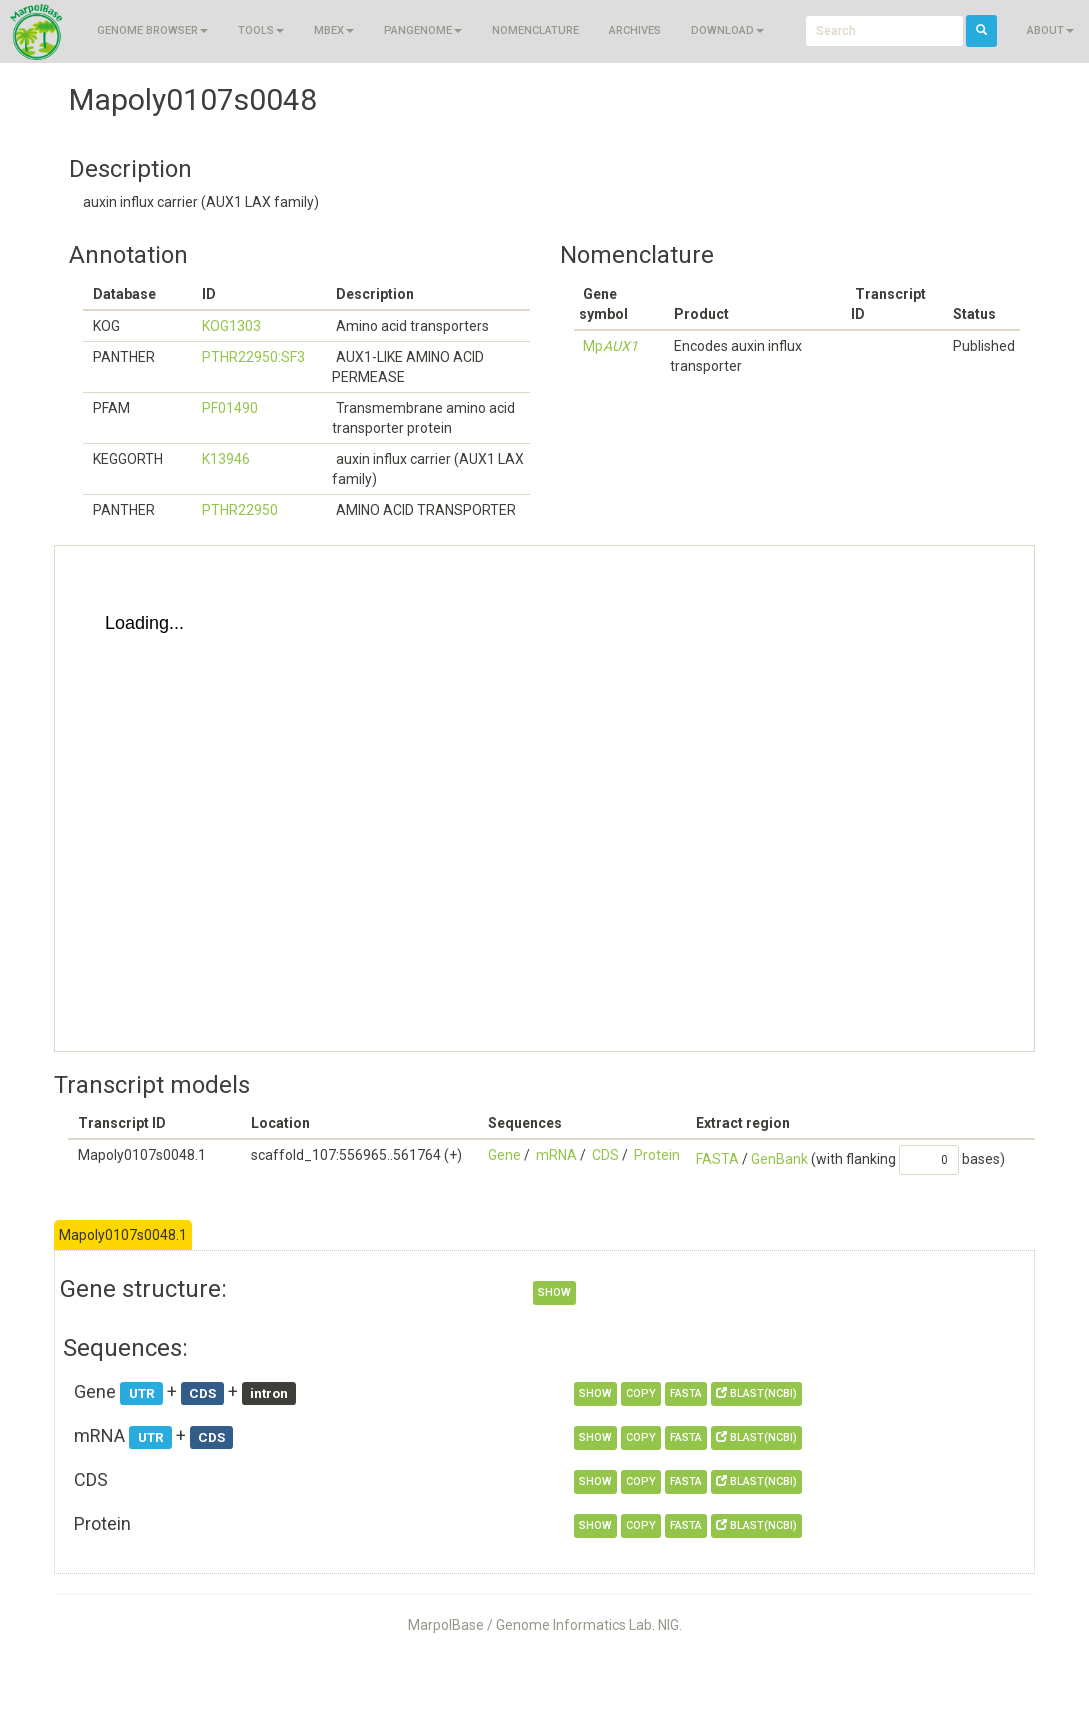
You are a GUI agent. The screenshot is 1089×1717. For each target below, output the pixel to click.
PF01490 (230, 408)
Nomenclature (535, 30)
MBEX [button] (334, 30)
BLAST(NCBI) (756, 1393)
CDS (605, 1155)
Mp (610, 346)
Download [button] (727, 30)
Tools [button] (261, 30)
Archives (635, 30)
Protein (657, 1155)
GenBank (779, 1159)
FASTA (717, 1159)
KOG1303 (231, 326)
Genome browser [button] (152, 30)
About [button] (1050, 30)
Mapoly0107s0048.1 (123, 1235)
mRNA (556, 1155)
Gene (504, 1155)
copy (641, 1393)
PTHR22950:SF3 (253, 357)
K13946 (226, 459)
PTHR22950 (240, 510)
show (554, 1292)
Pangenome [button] (423, 30)
